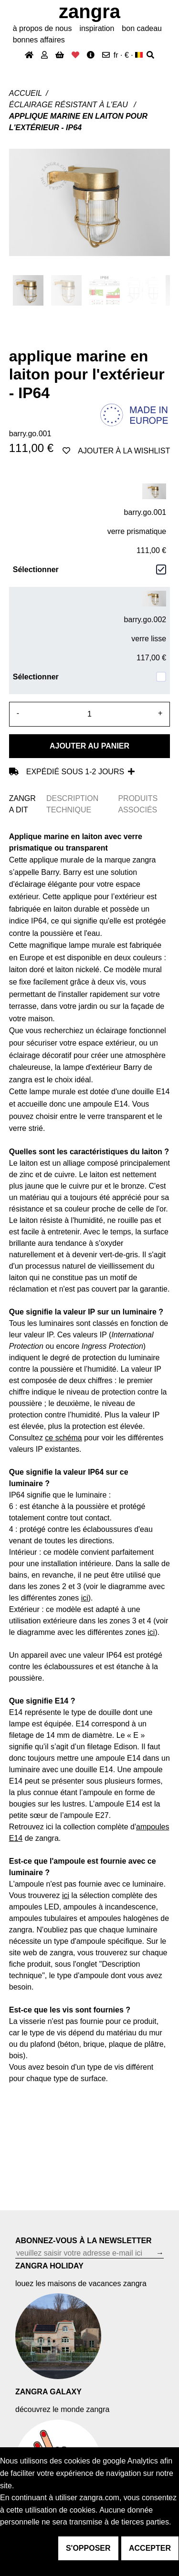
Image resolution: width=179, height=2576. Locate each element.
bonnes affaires (39, 40)
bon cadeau (142, 28)
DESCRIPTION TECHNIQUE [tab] (72, 804)
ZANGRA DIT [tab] (22, 804)
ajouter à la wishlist (116, 451)
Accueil (25, 93)
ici (151, 1632)
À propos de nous (42, 28)
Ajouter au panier (89, 746)
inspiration (96, 28)
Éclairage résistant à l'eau (69, 105)
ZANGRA (89, 11)
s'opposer (88, 2548)
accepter (150, 2548)
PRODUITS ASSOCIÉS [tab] (138, 804)
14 (18, 1838)
